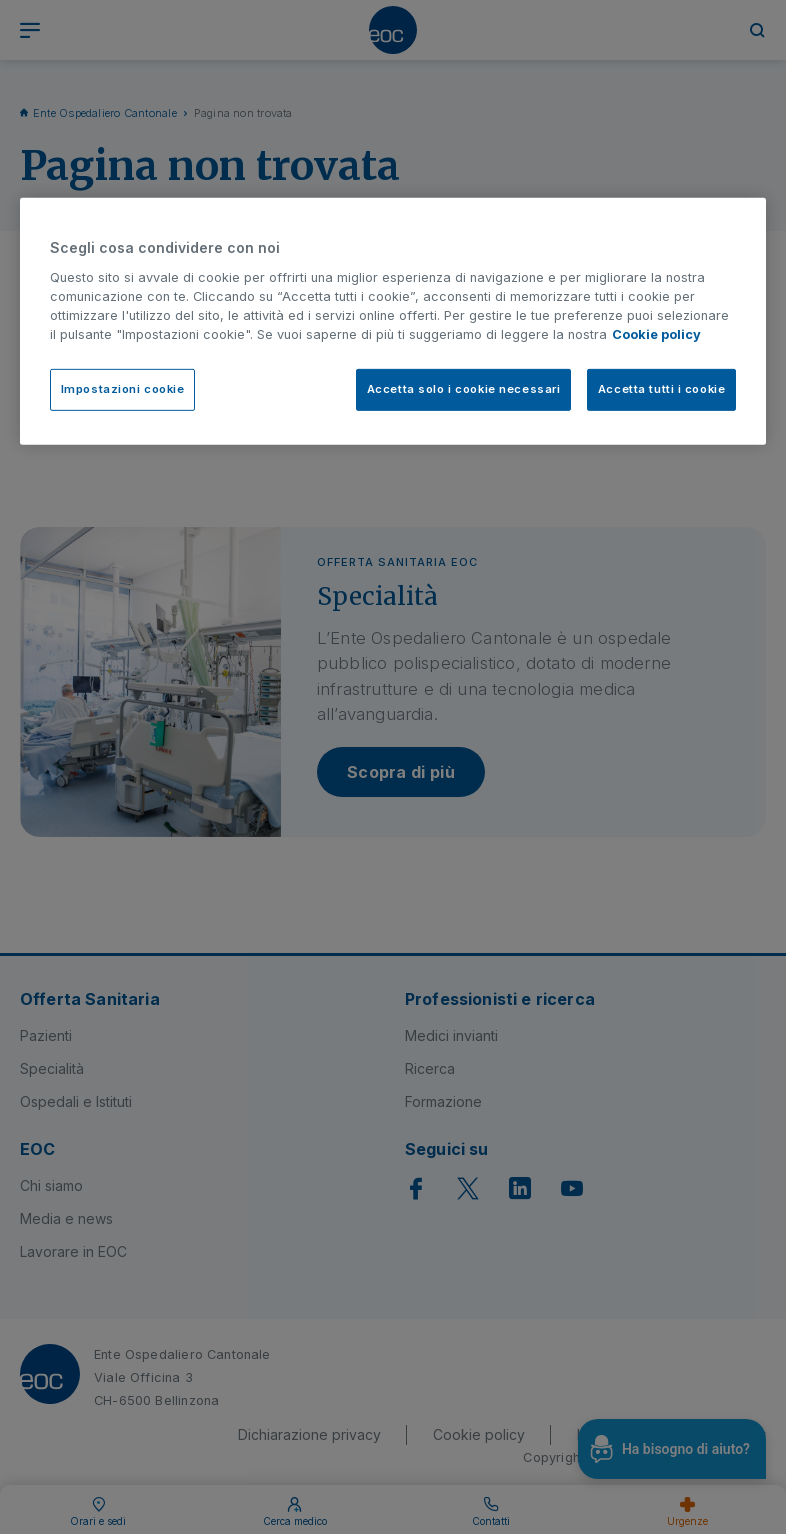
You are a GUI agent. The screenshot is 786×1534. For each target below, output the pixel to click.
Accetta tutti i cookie (662, 389)
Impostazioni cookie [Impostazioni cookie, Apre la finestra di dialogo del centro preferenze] (123, 389)
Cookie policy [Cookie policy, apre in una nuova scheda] (656, 334)
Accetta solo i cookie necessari (464, 389)
